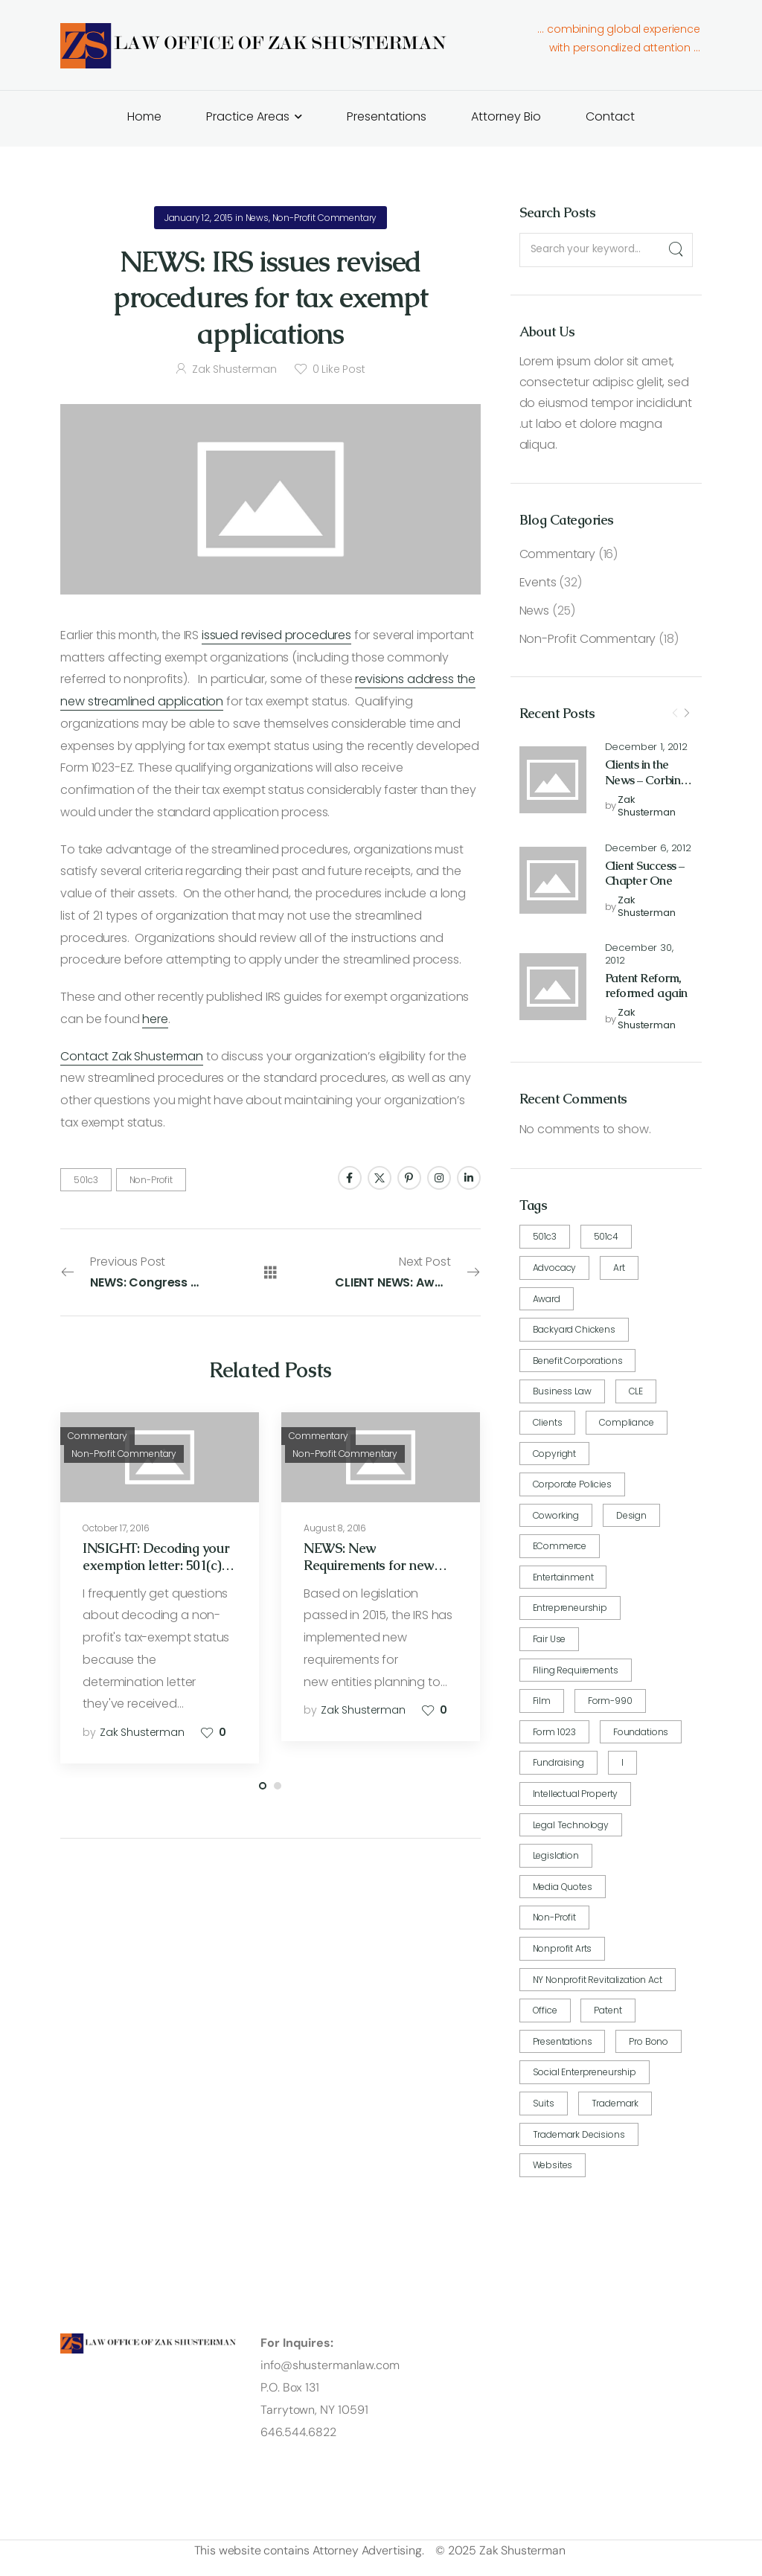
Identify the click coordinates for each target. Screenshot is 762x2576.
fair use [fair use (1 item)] (549, 1639)
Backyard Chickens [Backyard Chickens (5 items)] (574, 1329)
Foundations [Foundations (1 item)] (640, 1732)
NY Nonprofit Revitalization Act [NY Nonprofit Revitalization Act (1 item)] (597, 1979)
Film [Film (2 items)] (542, 1700)
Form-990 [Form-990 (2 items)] (610, 1700)
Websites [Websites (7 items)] (553, 2165)
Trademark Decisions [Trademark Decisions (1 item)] (579, 2134)
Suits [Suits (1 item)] (543, 2103)
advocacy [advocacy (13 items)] (555, 1267)
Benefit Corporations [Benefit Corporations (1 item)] (578, 1360)
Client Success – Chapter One (645, 873)
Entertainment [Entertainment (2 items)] (563, 1577)
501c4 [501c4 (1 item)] (606, 1236)
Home (144, 116)
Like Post (339, 369)
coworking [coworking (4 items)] (556, 1515)
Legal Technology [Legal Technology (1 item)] (571, 1825)
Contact (610, 116)
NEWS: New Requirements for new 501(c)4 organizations (368, 1565)
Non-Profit (151, 1179)
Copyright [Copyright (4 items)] (555, 1453)
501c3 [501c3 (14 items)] (545, 1236)
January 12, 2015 (198, 217)
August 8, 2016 (335, 1528)
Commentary (557, 554)
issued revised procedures (276, 635)
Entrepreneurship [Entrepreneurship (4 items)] (570, 1607)
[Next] (687, 713)
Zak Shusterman (646, 806)
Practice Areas (247, 116)
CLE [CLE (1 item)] (636, 1391)
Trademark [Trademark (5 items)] (615, 2103)
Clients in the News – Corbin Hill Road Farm (645, 780)
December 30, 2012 (639, 954)
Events (538, 582)
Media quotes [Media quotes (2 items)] (562, 1886)
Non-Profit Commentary (587, 638)
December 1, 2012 (646, 747)
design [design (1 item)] (631, 1515)
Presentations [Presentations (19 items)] (562, 2041)
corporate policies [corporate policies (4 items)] (572, 1484)
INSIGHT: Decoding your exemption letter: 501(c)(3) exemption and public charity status (159, 1574)
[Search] (675, 250)
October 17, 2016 (116, 1528)
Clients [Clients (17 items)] (548, 1422)
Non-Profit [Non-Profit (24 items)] (554, 1917)
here (154, 1019)
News (534, 610)
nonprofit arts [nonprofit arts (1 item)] (562, 1948)
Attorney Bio (506, 116)
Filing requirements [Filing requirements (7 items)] (575, 1670)
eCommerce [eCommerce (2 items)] (560, 1545)
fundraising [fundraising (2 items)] (558, 1762)
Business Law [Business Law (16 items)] (562, 1391)
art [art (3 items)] (619, 1267)
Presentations (386, 116)
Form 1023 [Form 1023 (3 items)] (555, 1732)
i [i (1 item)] (622, 1762)
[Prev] (675, 713)
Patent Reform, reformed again (646, 986)
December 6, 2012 (648, 848)
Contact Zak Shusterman (131, 1056)
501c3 (85, 1179)
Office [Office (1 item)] (545, 2010)
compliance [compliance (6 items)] (626, 1422)
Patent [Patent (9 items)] (607, 2010)
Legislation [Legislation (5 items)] (556, 1855)
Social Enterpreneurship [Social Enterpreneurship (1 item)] (584, 2072)
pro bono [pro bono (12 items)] (648, 2041)
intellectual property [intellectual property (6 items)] (575, 1793)
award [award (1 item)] (546, 1298)
